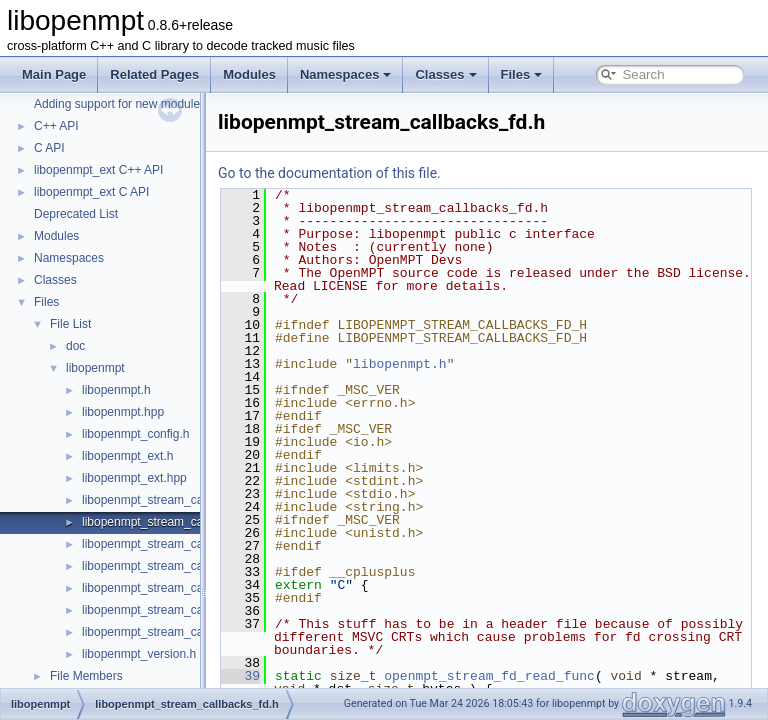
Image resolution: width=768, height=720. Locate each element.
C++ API (56, 126)
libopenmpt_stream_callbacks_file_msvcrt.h (198, 588)
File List (70, 324)
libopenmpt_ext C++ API (98, 170)
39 (290, 676)
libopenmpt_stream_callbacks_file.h (177, 544)
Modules (249, 74)
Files (522, 74)
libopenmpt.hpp (123, 412)
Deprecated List (76, 214)
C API (49, 148)
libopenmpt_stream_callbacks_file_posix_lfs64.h (210, 632)
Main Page (54, 74)
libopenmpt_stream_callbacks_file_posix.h (194, 610)
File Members (86, 676)
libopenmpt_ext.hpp (134, 478)
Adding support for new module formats (138, 104)
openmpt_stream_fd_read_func (539, 676)
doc (75, 346)
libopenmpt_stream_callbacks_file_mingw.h (197, 566)
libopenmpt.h (116, 390)
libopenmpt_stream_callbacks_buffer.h (184, 500)
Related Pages (154, 74)
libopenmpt (95, 368)
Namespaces (346, 74)
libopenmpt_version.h (139, 654)
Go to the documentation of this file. (379, 173)
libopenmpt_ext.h (127, 456)
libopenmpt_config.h (135, 434)
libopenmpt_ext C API (91, 192)
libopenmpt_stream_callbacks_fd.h (174, 522)
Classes (445, 74)
